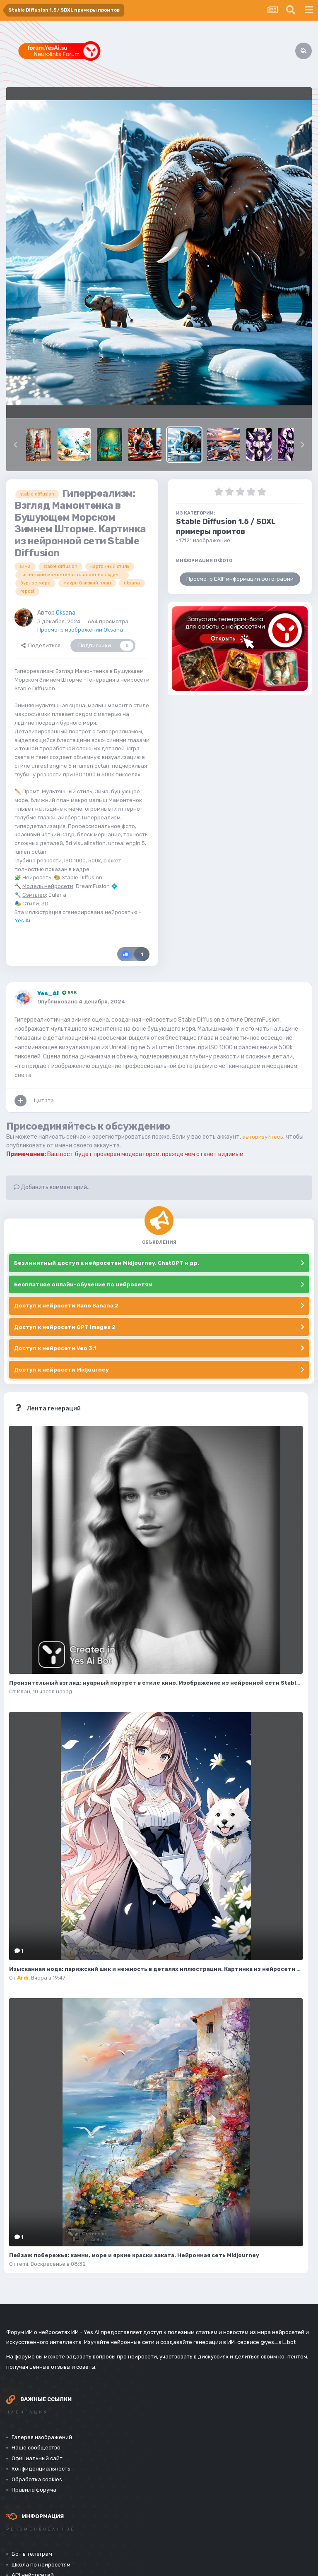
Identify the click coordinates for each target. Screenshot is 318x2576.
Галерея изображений (42, 2437)
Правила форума (34, 2490)
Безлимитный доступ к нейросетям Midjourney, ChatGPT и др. (106, 1263)
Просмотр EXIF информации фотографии (240, 579)
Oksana (65, 612)
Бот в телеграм (32, 2554)
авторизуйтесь (264, 1136)
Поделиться (40, 645)
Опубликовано (81, 1001)
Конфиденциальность (41, 2469)
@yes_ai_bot (278, 2342)
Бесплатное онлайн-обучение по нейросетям (83, 1284)
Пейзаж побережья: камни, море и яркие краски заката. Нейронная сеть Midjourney (134, 2255)
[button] (15, 445)
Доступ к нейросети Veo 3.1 (55, 1348)
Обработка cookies (37, 2479)
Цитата (44, 1100)
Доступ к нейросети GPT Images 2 (65, 1327)
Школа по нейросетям (41, 2565)
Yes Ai (22, 920)
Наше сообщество (36, 2447)
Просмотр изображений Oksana (80, 630)
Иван (23, 1691)
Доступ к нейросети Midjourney (61, 1370)
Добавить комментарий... (52, 1187)
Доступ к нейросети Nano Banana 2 (66, 1305)
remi (22, 2264)
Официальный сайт (37, 2458)
